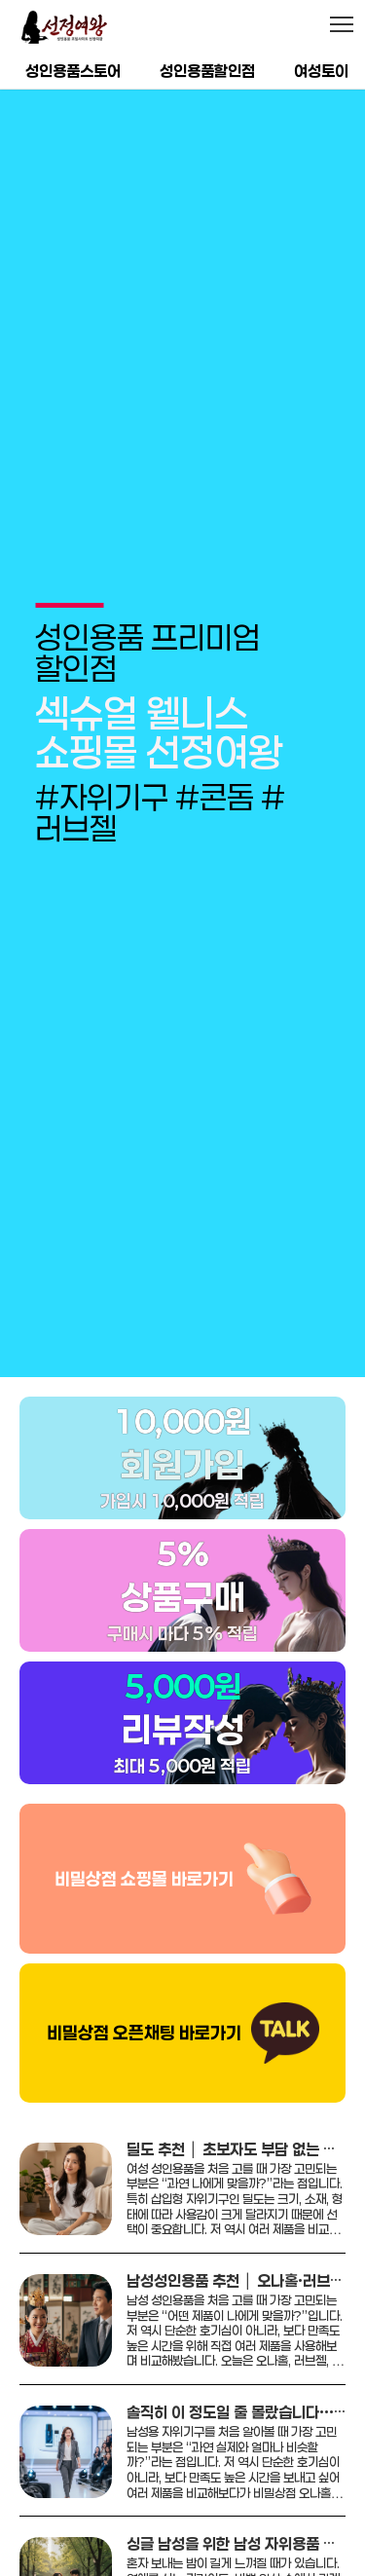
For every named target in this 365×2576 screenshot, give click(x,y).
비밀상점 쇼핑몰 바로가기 (144, 1823)
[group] (182, 706)
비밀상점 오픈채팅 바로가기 (144, 1978)
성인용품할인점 (207, 70)
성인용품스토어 (73, 70)
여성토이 (321, 70)
